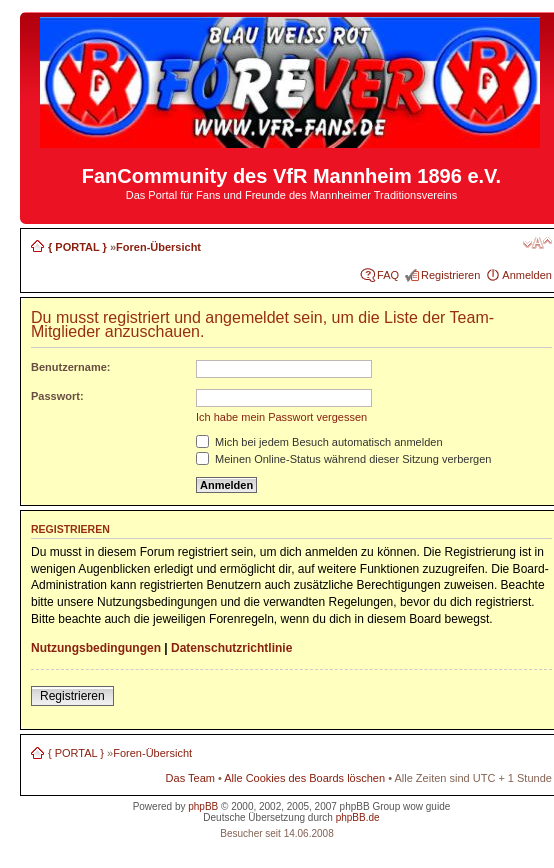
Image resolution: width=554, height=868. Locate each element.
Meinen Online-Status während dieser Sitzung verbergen (343, 459)
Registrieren (450, 275)
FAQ (388, 275)
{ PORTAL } (77, 247)
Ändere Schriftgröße (537, 243)
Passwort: (57, 396)
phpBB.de (358, 817)
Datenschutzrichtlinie (231, 648)
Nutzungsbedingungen (96, 648)
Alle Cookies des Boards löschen (304, 778)
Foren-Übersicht (158, 247)
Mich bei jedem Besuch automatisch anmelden (319, 442)
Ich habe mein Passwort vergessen (281, 417)
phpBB (203, 806)
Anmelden (527, 275)
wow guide (426, 806)
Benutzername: (70, 367)
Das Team (190, 778)
